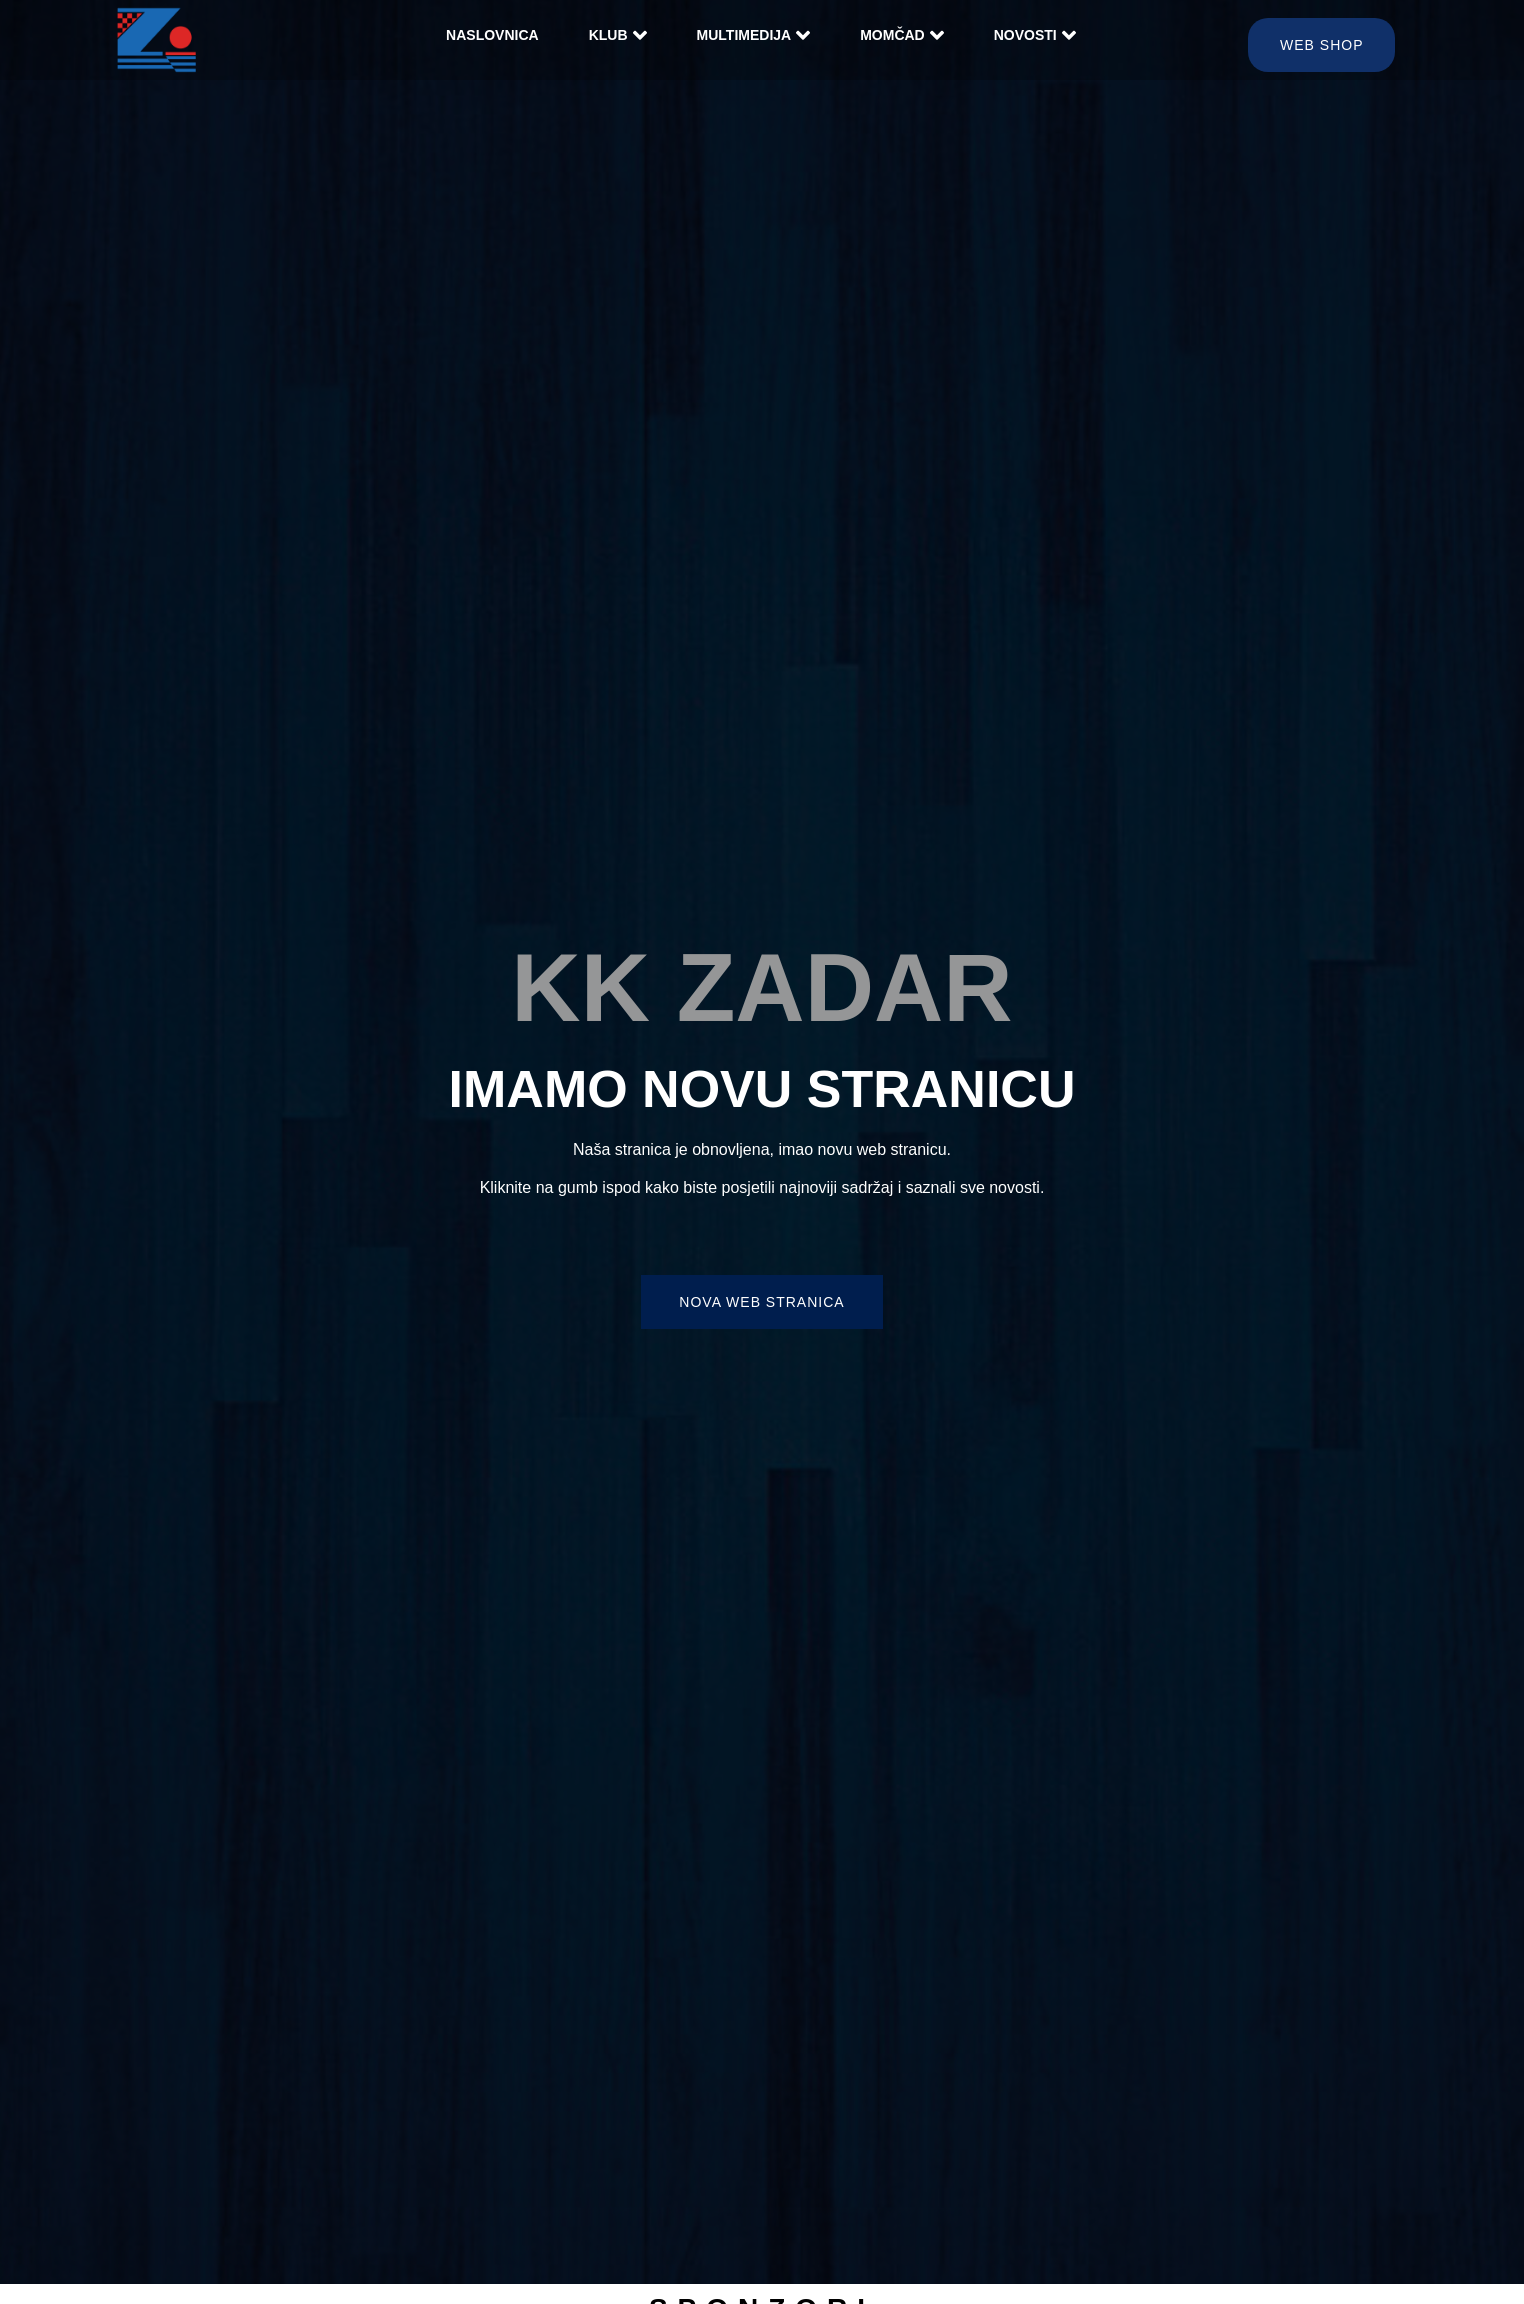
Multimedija (754, 35)
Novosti (1035, 35)
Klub (618, 35)
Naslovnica (492, 35)
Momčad (902, 35)
